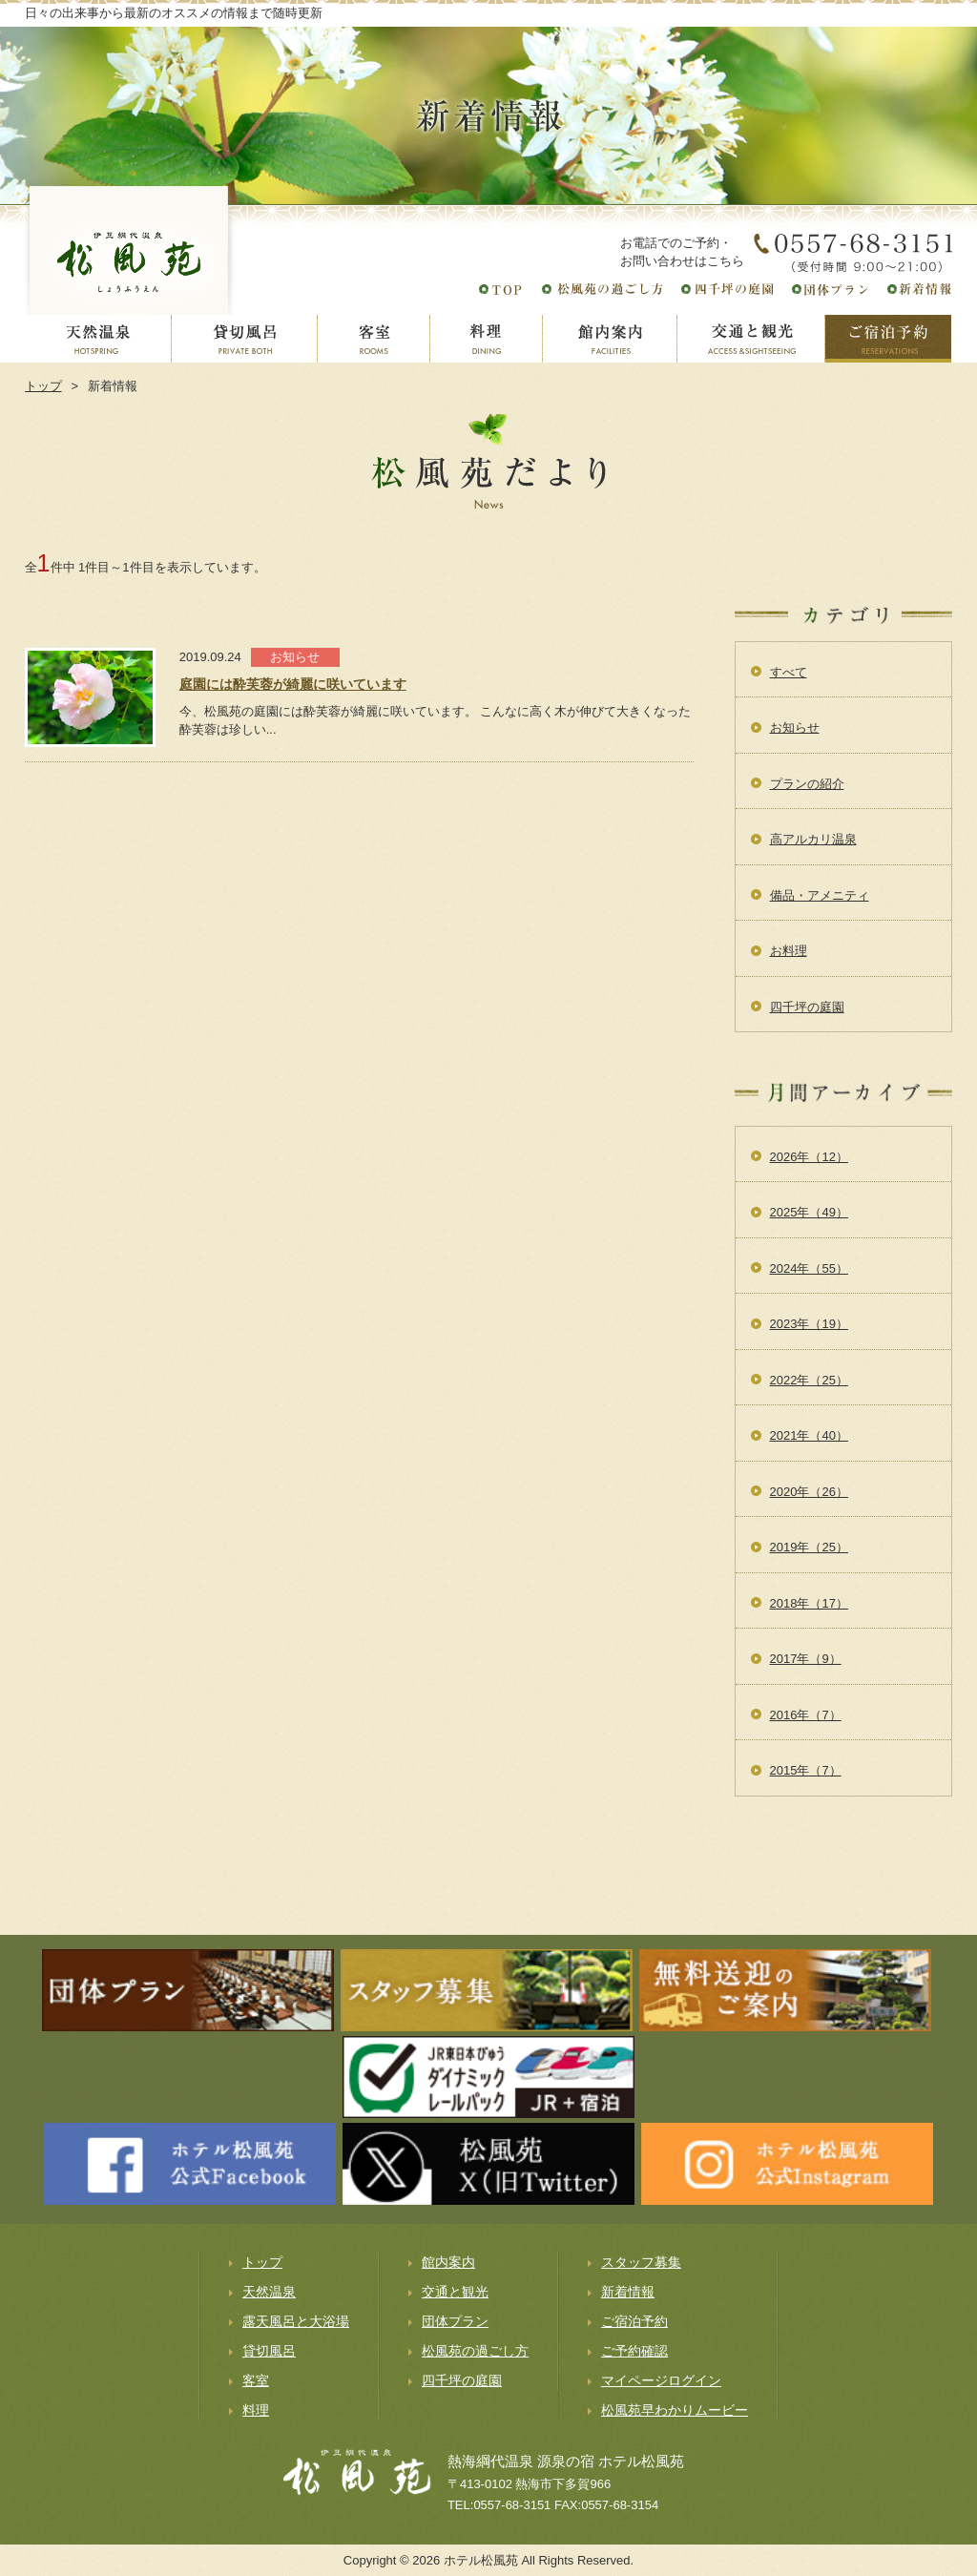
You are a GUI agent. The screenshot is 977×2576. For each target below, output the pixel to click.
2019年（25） (809, 1547)
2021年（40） (809, 1435)
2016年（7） (806, 1715)
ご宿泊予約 (634, 2321)
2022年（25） (809, 1380)
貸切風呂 (269, 2350)
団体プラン (455, 2321)
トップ (43, 386)
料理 (255, 2410)
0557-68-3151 (512, 2505)
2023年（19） (809, 1324)
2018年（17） (809, 1603)
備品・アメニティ (819, 895)
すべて (788, 672)
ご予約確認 (634, 2350)
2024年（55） (809, 1268)
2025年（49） (809, 1212)
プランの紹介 (807, 784)
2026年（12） (809, 1157)
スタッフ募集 (641, 2262)
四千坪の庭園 (807, 1007)
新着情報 (628, 2291)
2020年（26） (809, 1492)
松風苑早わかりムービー (674, 2410)
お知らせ (795, 727)
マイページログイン (661, 2380)
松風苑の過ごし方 (475, 2350)
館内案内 (448, 2262)
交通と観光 (455, 2291)
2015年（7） (806, 1770)
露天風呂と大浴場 (295, 2321)
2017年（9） (806, 1659)
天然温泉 (269, 2291)
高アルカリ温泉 (813, 839)
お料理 (788, 951)
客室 (255, 2380)
